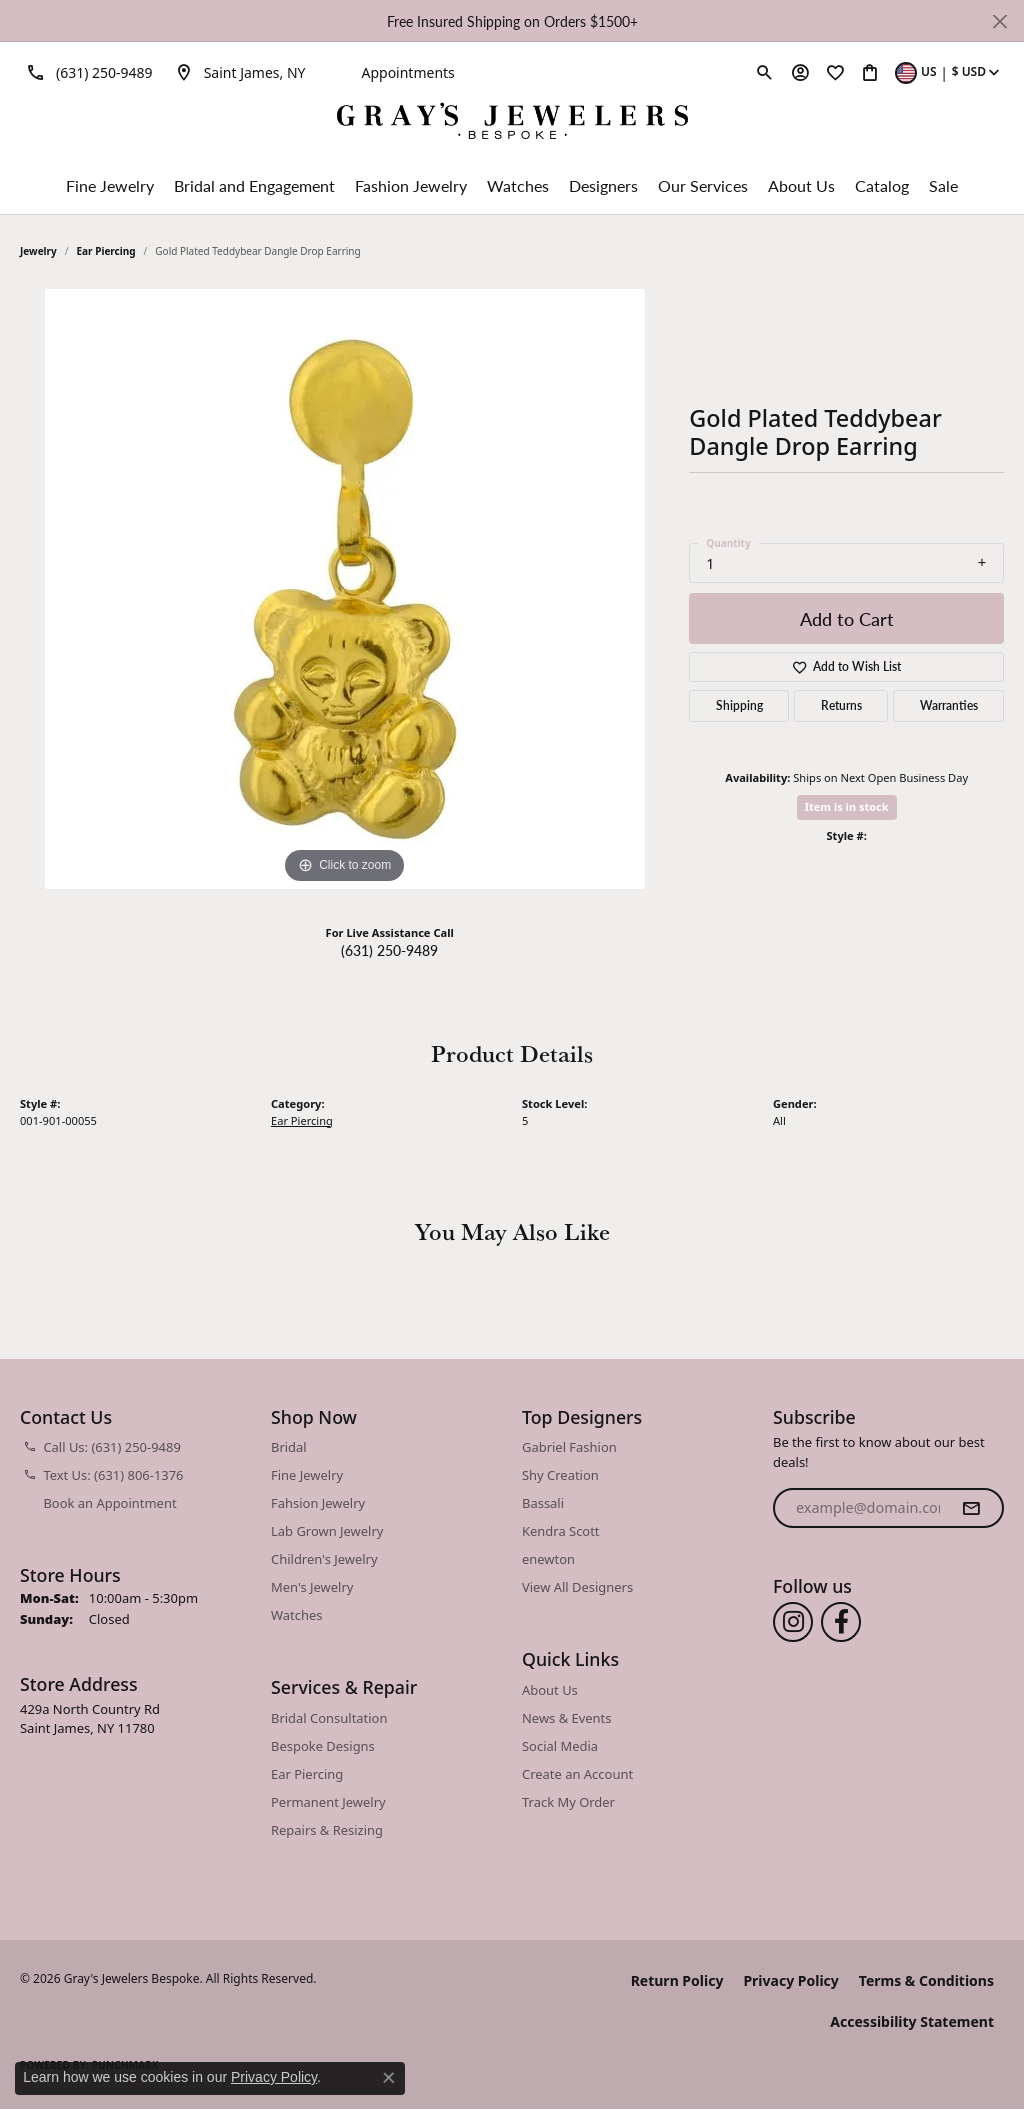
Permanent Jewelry (328, 1802)
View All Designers (577, 1587)
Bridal (289, 1447)
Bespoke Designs (323, 1746)
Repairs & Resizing (327, 1830)
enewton (548, 1559)
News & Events (566, 1718)
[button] (765, 72)
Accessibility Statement (912, 2021)
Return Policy (677, 1980)
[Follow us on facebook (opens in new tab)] (841, 1622)
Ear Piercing (106, 251)
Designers (603, 185)
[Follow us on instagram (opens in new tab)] (793, 1622)
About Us (801, 185)
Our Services (703, 185)
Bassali (543, 1503)
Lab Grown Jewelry (327, 1531)
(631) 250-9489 (389, 950)
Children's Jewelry (324, 1559)
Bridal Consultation (329, 1718)
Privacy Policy (790, 1980)
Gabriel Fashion (569, 1447)
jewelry (38, 251)
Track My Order (568, 1802)
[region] (345, 589)
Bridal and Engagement (254, 185)
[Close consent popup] (389, 2078)
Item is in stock (847, 806)
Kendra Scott (561, 1531)
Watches (518, 185)
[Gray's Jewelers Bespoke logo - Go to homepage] (512, 123)
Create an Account (577, 1774)
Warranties (949, 705)
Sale (943, 185)
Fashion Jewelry (411, 185)
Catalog (882, 185)
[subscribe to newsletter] (971, 1508)
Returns (841, 705)
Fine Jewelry (110, 185)
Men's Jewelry (312, 1587)
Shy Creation (560, 1475)
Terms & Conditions (926, 1980)
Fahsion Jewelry (318, 1503)
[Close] (999, 21)
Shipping (739, 705)
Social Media (560, 1746)
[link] (86, 72)
